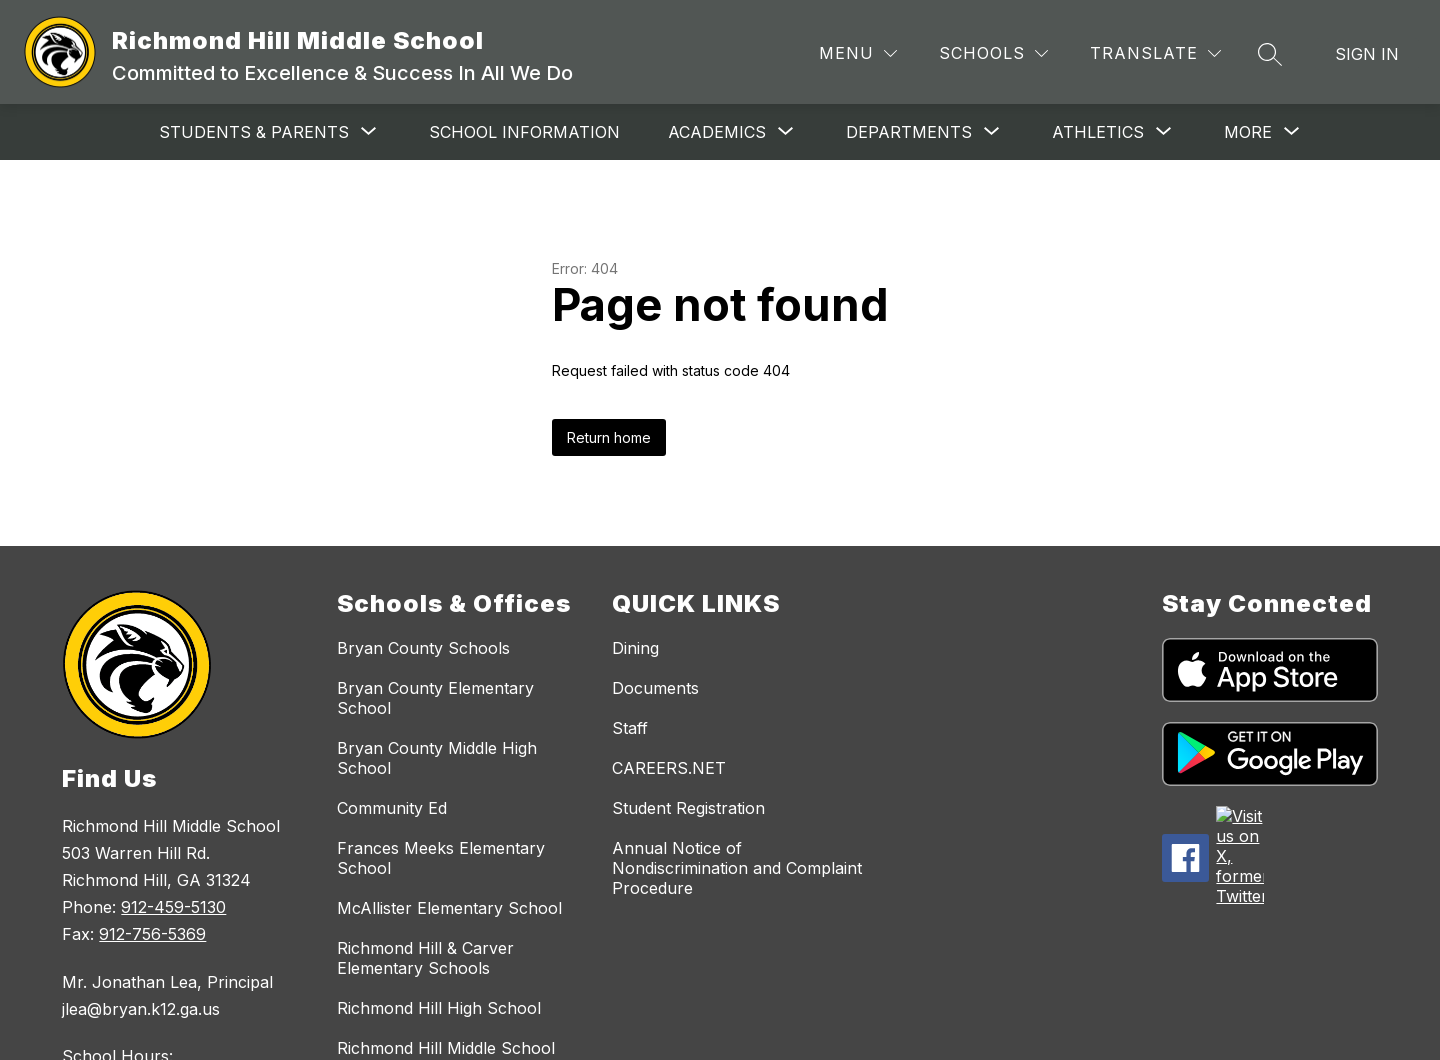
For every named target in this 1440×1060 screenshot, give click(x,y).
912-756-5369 (152, 934)
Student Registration (688, 808)
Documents (655, 688)
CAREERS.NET (669, 768)
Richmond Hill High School (439, 1008)
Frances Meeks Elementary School (441, 858)
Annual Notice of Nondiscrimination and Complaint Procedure (737, 868)
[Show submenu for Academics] (694, 132)
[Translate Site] (1155, 53)
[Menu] (858, 53)
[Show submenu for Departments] (886, 132)
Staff (630, 728)
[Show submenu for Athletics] (1075, 132)
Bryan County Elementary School (435, 698)
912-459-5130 (173, 907)
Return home (609, 437)
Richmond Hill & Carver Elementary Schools (425, 958)
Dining (635, 648)
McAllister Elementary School (449, 908)
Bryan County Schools (423, 648)
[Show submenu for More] (1248, 132)
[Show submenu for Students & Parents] (231, 132)
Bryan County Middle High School (437, 758)
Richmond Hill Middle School (446, 1048)
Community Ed (392, 808)
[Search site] (1270, 54)
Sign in (1367, 54)
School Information (501, 132)
